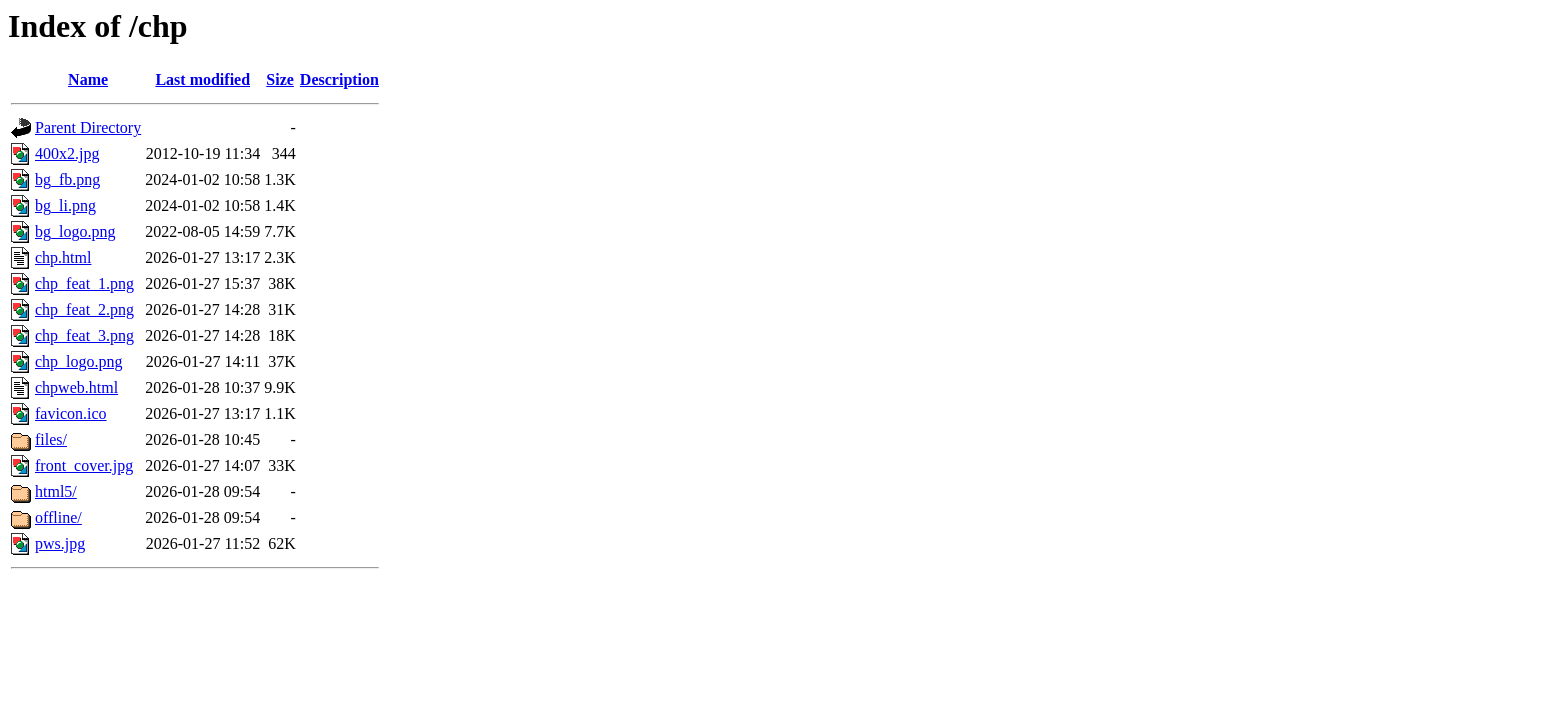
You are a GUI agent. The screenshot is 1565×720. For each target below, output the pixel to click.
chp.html (63, 257)
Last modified (202, 79)
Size (280, 79)
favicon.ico (71, 413)
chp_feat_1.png (84, 283)
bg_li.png (65, 205)
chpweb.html (76, 387)
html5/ (56, 491)
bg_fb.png (67, 179)
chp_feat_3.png (84, 335)
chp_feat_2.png (84, 309)
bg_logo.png (75, 231)
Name (88, 79)
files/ (51, 439)
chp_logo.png (79, 361)
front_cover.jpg (84, 465)
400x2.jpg (67, 153)
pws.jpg (60, 543)
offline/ (58, 517)
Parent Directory (88, 127)
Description (339, 79)
